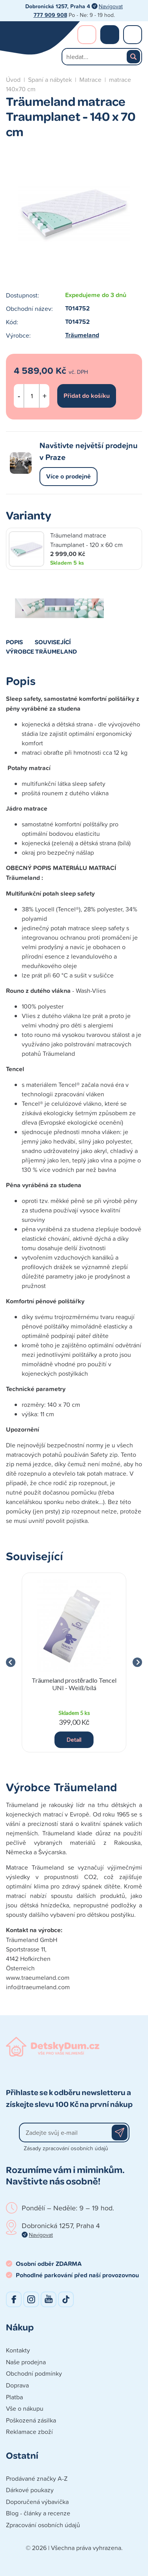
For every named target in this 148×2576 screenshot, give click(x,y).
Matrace (90, 79)
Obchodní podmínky (34, 2373)
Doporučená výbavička (37, 2501)
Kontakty (18, 2350)
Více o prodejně (68, 476)
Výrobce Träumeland (41, 651)
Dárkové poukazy (30, 2489)
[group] (74, 1662)
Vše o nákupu (24, 2408)
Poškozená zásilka (31, 2420)
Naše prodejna (26, 2362)
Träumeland (82, 335)
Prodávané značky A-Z (36, 2478)
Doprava (17, 2385)
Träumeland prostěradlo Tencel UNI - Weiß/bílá (74, 1683)
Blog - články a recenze (38, 2513)
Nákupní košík (109, 34)
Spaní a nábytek (50, 79)
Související (53, 642)
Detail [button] (74, 1739)
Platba (14, 2397)
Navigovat (111, 6)
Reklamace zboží (29, 2431)
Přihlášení (86, 34)
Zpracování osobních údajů (43, 2525)
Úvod (13, 79)
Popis (14, 642)
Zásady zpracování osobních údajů (66, 2148)
